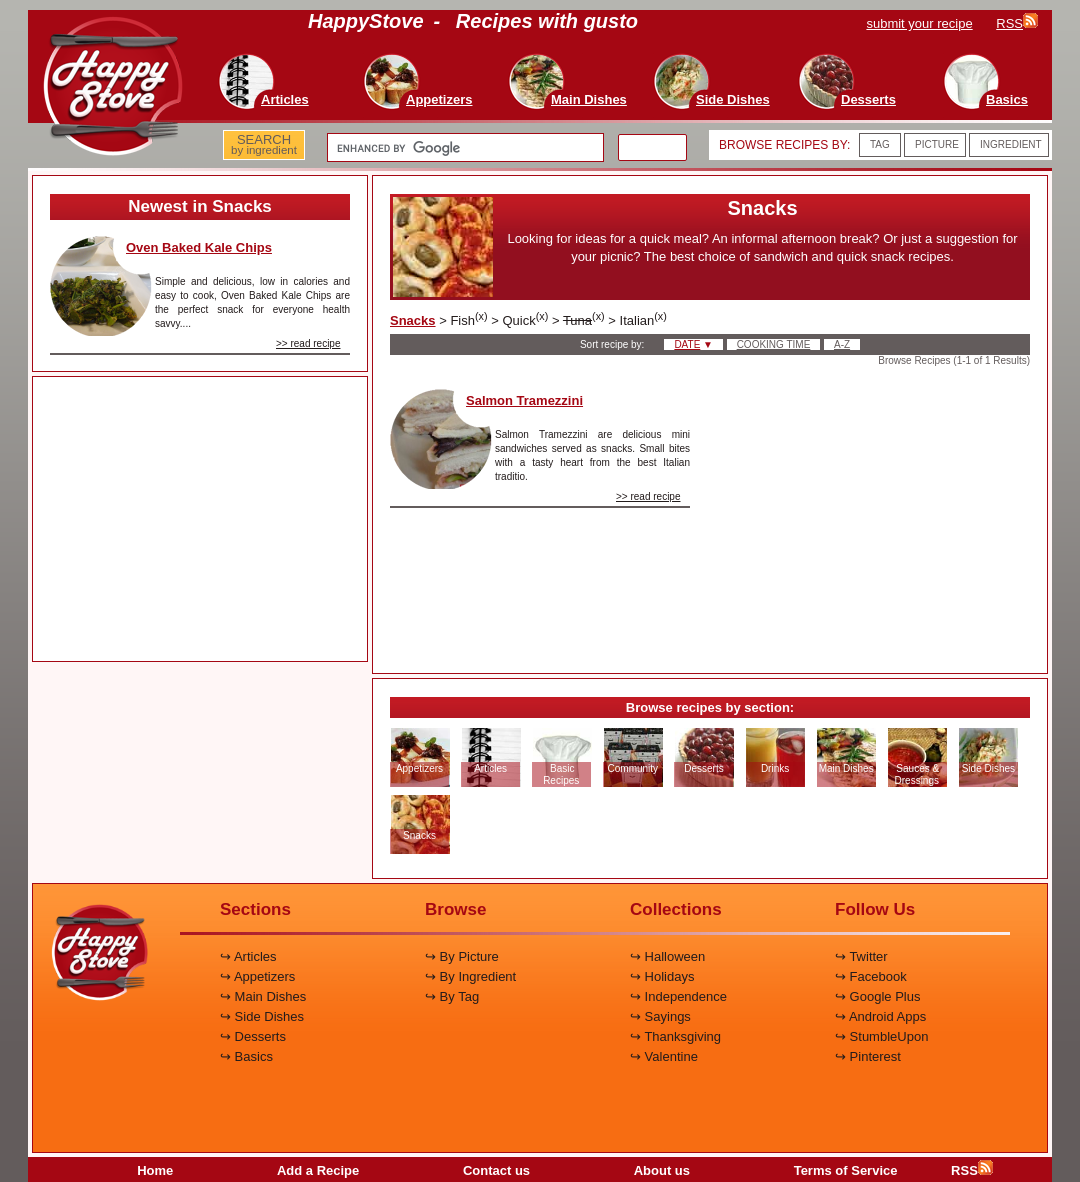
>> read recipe (308, 343)
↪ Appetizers (257, 976)
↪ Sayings (660, 1016)
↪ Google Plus (877, 996)
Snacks (413, 320)
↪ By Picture (462, 956)
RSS (972, 1170)
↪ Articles (248, 956)
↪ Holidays (662, 976)
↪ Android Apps (880, 1016)
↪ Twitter (861, 956)
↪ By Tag (452, 996)
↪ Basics (246, 1056)
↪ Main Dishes (263, 996)
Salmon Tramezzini (524, 400)
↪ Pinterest (868, 1056)
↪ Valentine (664, 1056)
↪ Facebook (871, 976)
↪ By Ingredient (470, 976)
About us (662, 1170)
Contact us (496, 1170)
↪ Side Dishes (262, 1016)
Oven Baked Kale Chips (199, 247)
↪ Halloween (667, 956)
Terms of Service (846, 1170)
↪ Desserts (253, 1036)
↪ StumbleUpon (881, 1036)
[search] (463, 148)
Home (155, 1170)
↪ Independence (678, 996)
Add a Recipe (318, 1170)
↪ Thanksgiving (675, 1036)
